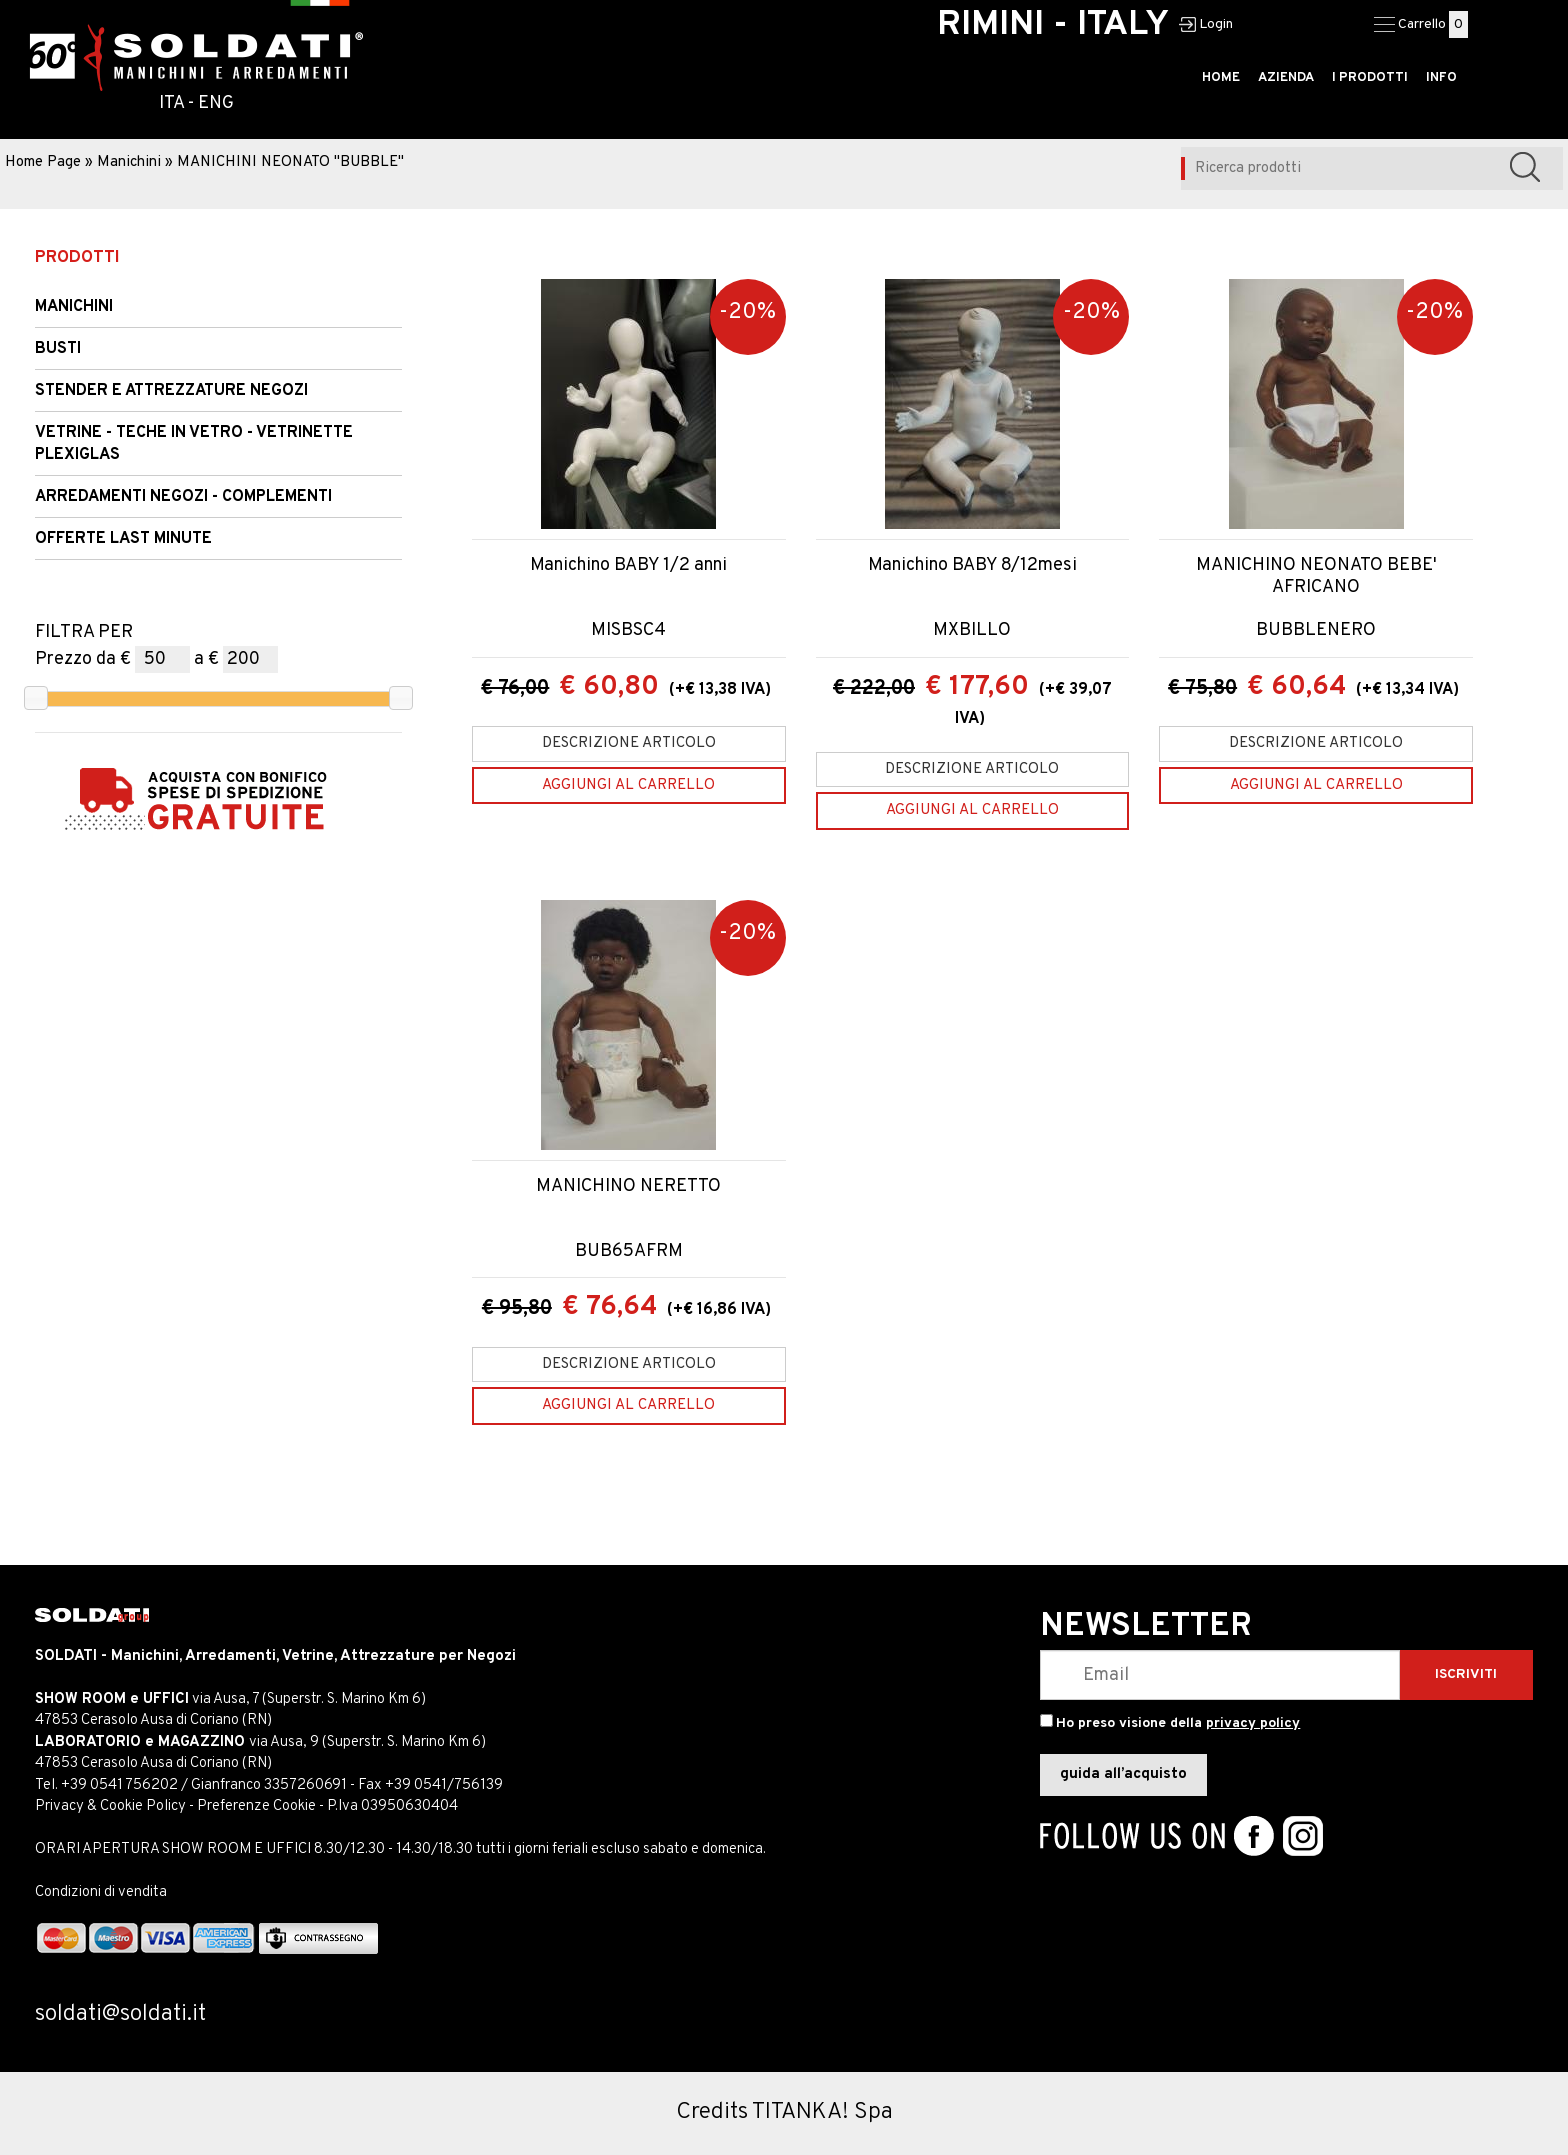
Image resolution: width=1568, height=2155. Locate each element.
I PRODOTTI (1370, 78)
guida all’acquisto (1123, 1774)
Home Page (43, 162)
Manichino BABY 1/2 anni (628, 566)
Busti (58, 349)
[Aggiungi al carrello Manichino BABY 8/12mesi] (973, 810)
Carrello (1422, 24)
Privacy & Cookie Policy (110, 1806)
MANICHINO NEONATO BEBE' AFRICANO (1316, 576)
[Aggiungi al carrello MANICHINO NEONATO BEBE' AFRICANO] (1316, 785)
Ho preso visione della (1178, 1723)
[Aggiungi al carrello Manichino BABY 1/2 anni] (629, 785)
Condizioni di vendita (101, 1892)
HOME (1221, 78)
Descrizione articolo (629, 743)
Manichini (129, 162)
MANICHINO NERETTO (628, 1187)
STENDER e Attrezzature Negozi (171, 391)
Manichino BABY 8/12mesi (972, 566)
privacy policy (1253, 1723)
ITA (171, 103)
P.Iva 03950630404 (392, 1806)
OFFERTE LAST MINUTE (123, 539)
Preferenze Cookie (256, 1806)
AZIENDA (1286, 78)
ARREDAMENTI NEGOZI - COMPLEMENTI (183, 497)
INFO (1441, 78)
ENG (216, 103)
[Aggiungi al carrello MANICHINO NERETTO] (629, 1405)
